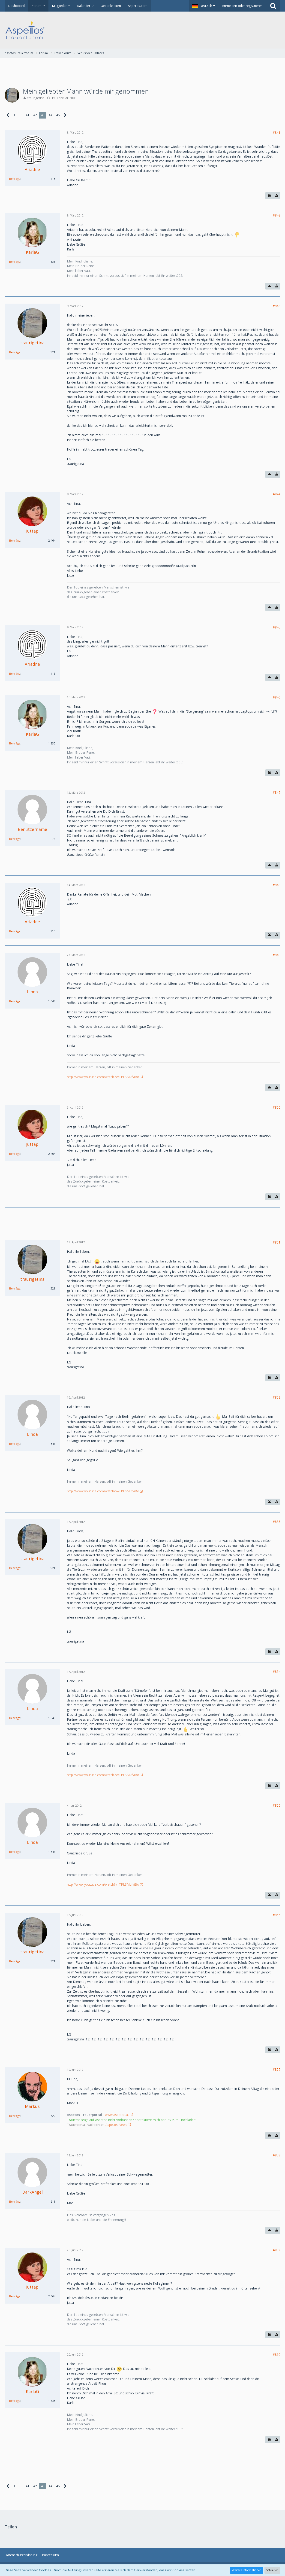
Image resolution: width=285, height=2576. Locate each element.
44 (50, 115)
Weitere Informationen (246, 2570)
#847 (276, 792)
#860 (276, 2354)
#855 (276, 1805)
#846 (276, 697)
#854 (276, 1671)
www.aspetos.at (117, 2115)
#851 (276, 1242)
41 (27, 115)
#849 (276, 955)
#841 (276, 132)
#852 (276, 1397)
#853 (276, 1521)
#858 (276, 2155)
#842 (276, 215)
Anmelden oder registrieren (242, 5)
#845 (276, 627)
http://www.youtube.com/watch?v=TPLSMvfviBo (103, 1077)
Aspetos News (116, 2124)
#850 (276, 1107)
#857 (276, 2069)
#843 (276, 306)
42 (35, 115)
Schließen (272, 2570)
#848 (276, 885)
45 (58, 115)
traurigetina (36, 98)
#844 (276, 494)
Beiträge (14, 179)
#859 (276, 2250)
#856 (276, 1915)
